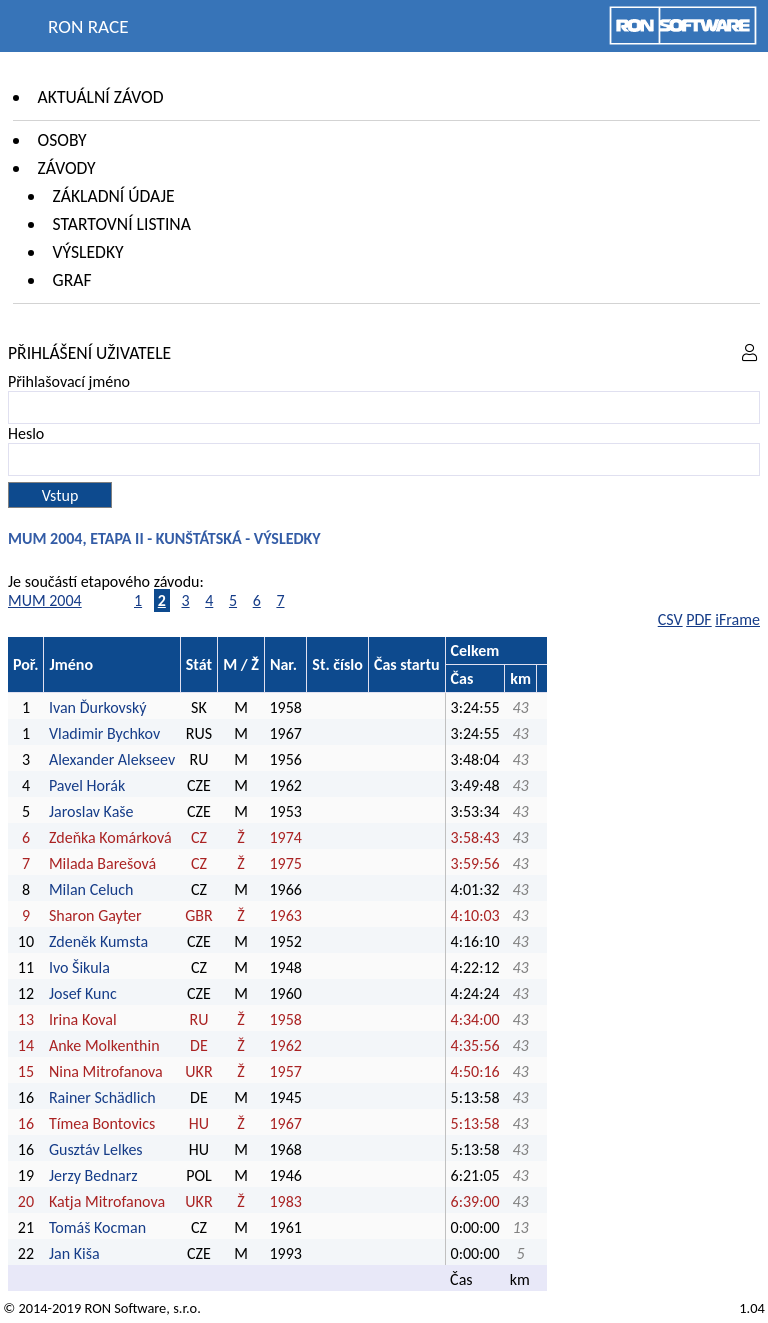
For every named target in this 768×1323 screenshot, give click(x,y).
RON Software (125, 1308)
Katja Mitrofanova (107, 1201)
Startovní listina (122, 224)
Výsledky (88, 252)
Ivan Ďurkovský (98, 707)
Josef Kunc (83, 993)
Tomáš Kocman (97, 1227)
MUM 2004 (45, 600)
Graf (72, 280)
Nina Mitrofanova (106, 1071)
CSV (670, 619)
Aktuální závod (101, 97)
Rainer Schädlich (102, 1097)
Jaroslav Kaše (91, 811)
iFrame (737, 619)
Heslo (26, 433)
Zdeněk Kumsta (98, 941)
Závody (67, 168)
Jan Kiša (74, 1253)
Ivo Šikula (79, 967)
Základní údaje (114, 196)
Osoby (62, 140)
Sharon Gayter (95, 915)
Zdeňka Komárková (110, 837)
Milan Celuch (91, 889)
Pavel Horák (87, 785)
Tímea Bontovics (102, 1123)
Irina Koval (83, 1019)
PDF (698, 619)
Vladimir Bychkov (104, 733)
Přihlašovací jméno (69, 381)
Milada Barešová (102, 863)
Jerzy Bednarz (93, 1175)
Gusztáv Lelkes (96, 1149)
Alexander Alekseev (112, 759)
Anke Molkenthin (104, 1045)
